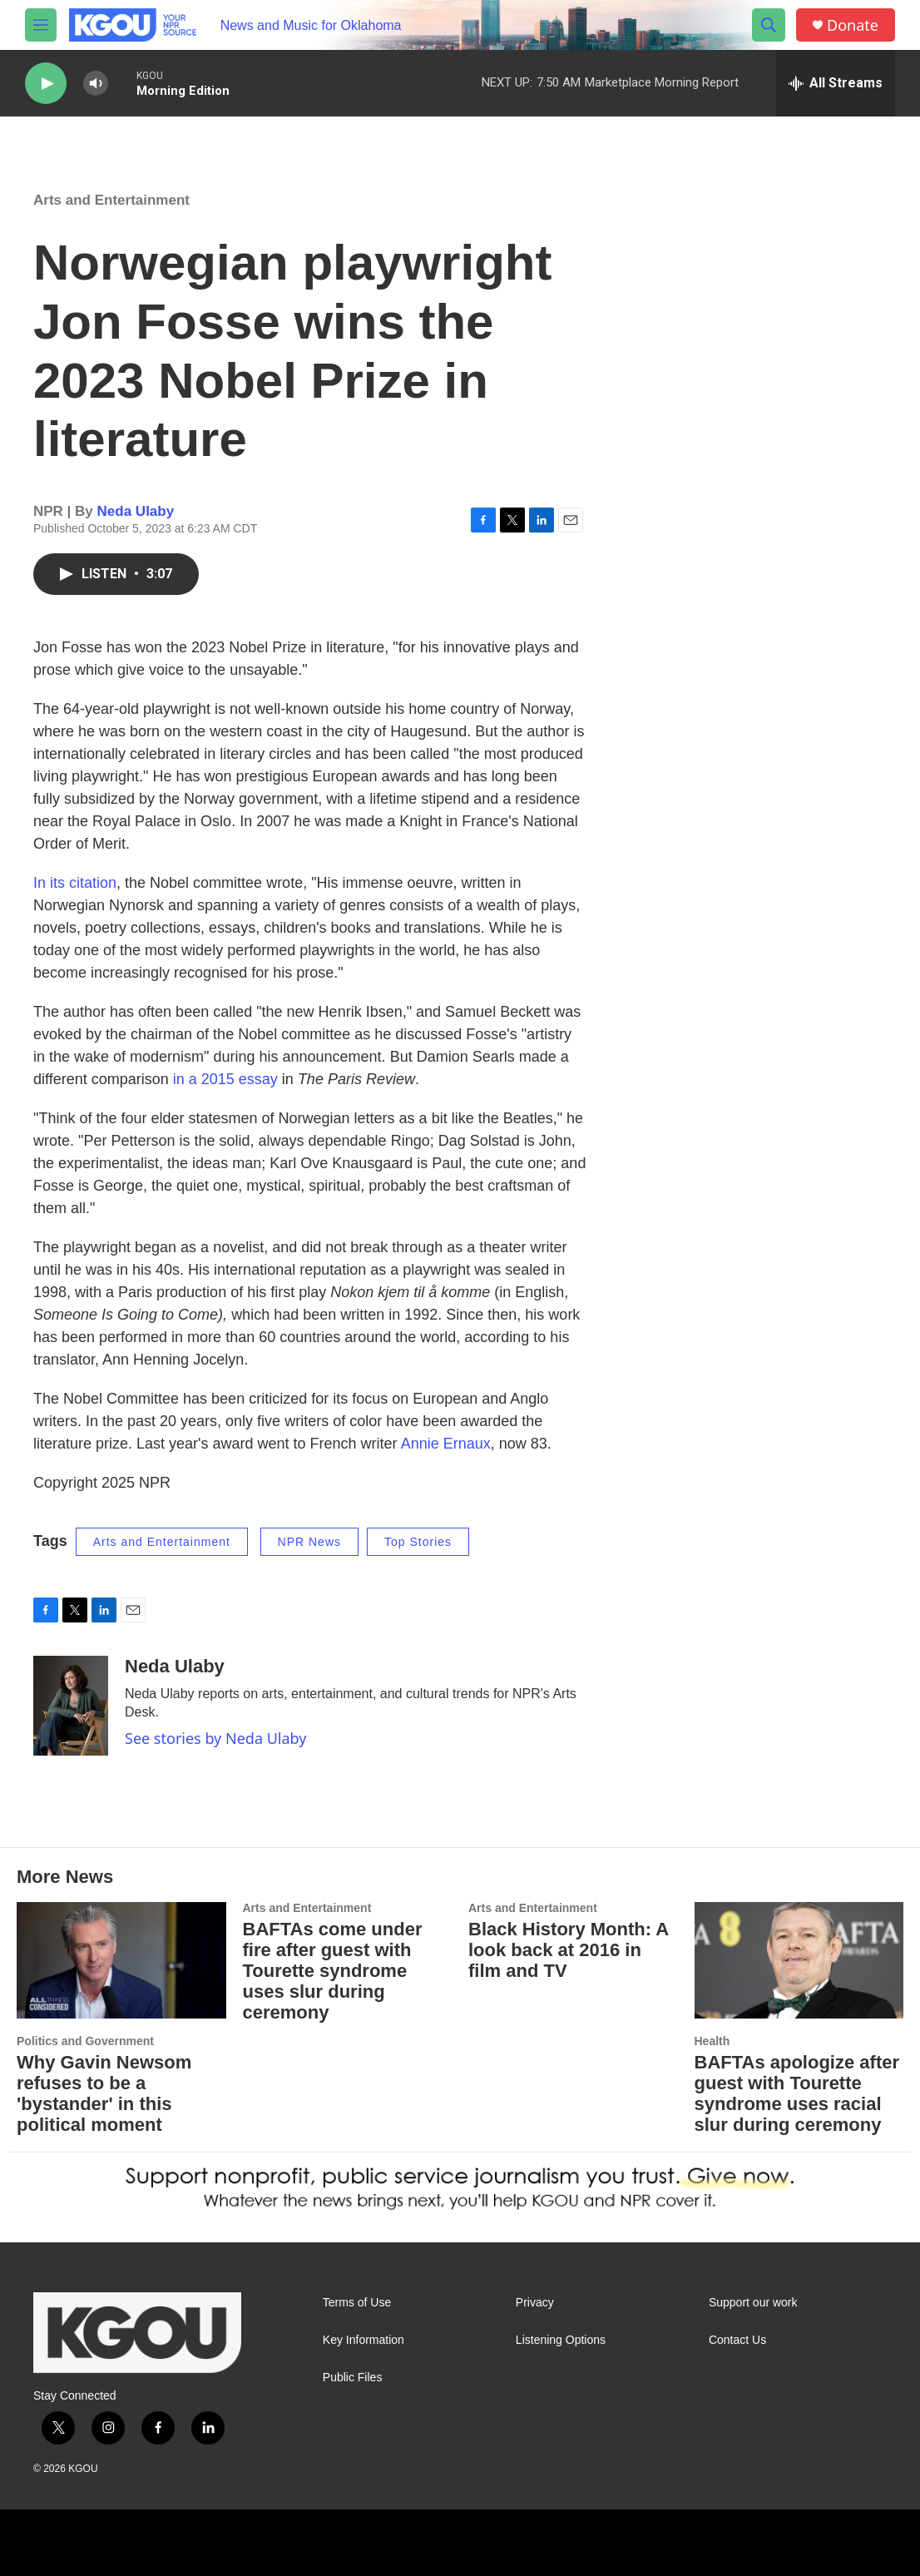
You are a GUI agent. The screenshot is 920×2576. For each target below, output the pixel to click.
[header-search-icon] (768, 25)
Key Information (363, 2340)
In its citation (74, 882)
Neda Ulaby (136, 511)
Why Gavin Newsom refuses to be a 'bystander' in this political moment (104, 2093)
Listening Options (561, 2340)
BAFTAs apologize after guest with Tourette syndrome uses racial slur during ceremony (797, 2093)
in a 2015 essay (225, 1079)
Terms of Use (357, 2302)
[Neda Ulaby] (70, 1706)
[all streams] (835, 83)
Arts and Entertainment (111, 200)
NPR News (309, 1541)
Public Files (353, 2377)
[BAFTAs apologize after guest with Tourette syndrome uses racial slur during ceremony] (799, 1960)
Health (712, 2041)
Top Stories (418, 1541)
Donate (852, 25)
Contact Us (737, 2340)
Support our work (753, 2302)
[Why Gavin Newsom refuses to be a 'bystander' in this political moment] (121, 1960)
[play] (45, 83)
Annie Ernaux (446, 1443)
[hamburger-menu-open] (41, 25)
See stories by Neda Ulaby (215, 1738)
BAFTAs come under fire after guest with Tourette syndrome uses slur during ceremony (333, 1971)
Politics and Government (85, 2041)
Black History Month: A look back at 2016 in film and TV (568, 1950)
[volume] (96, 83)
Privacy (535, 2302)
